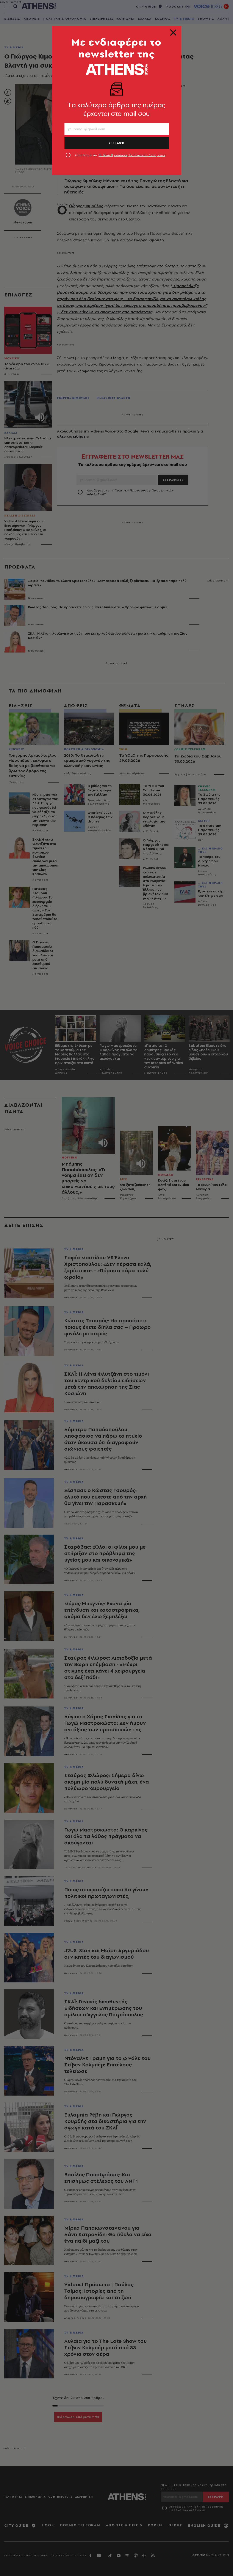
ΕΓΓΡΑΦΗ (117, 143)
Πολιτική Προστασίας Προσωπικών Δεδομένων (132, 155)
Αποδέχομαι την (120, 155)
